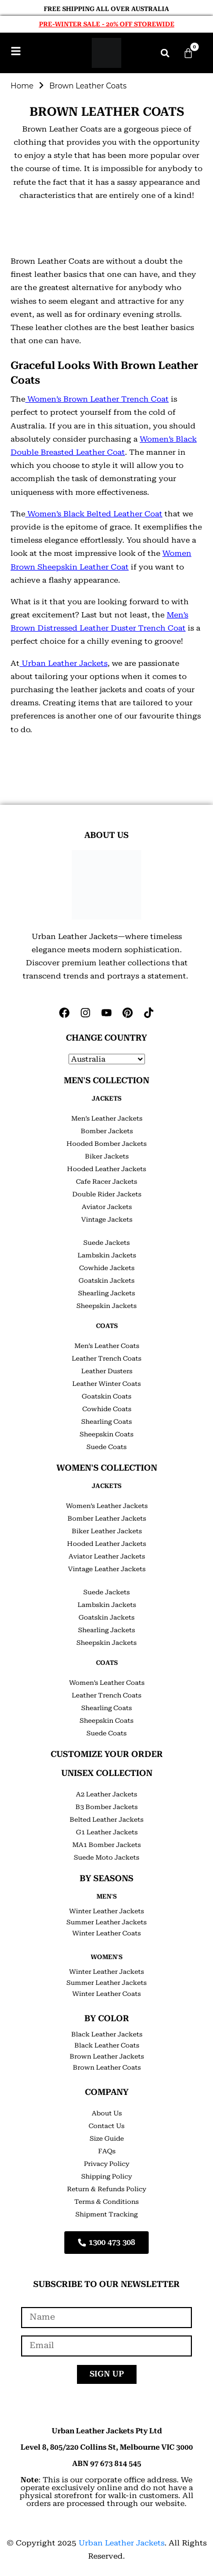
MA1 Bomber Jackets (106, 1845)
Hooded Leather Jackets (106, 1169)
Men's (106, 1896)
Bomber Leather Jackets (106, 1518)
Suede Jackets (106, 1242)
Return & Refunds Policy (106, 2189)
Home (22, 86)
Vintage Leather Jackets (107, 1569)
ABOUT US (106, 835)
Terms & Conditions (106, 2201)
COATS (107, 1326)
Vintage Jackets (106, 1219)
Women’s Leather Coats (106, 1682)
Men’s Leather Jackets (106, 1118)
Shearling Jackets (106, 1293)
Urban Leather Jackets (121, 2543)
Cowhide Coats (106, 1409)
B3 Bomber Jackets (106, 1807)
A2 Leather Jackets (106, 1794)
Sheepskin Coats (106, 1434)
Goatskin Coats (106, 1396)
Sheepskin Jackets (106, 1306)
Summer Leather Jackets (106, 1922)
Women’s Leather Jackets (107, 1506)
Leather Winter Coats (106, 1383)
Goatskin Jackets (106, 1280)
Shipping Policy (106, 2176)
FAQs (106, 2151)
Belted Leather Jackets (106, 1819)
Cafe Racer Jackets (106, 1181)
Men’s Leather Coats (106, 1346)
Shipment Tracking (106, 2214)
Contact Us (106, 2126)
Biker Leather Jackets (107, 1531)
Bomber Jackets (107, 1131)
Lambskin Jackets (107, 1255)
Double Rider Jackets (106, 1194)
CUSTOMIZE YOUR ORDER (107, 1754)
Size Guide (107, 2138)
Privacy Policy (106, 2164)
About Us (107, 2113)
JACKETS (106, 1098)
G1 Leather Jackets (107, 1832)
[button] (165, 53)
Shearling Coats (106, 1421)
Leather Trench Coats (106, 1358)
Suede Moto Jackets (106, 1857)
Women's (106, 1957)
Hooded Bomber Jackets (106, 1143)
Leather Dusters (106, 1371)
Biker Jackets (107, 1156)
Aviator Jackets (107, 1207)
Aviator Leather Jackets (107, 1556)
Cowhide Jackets (106, 1268)
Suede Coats (106, 1447)
